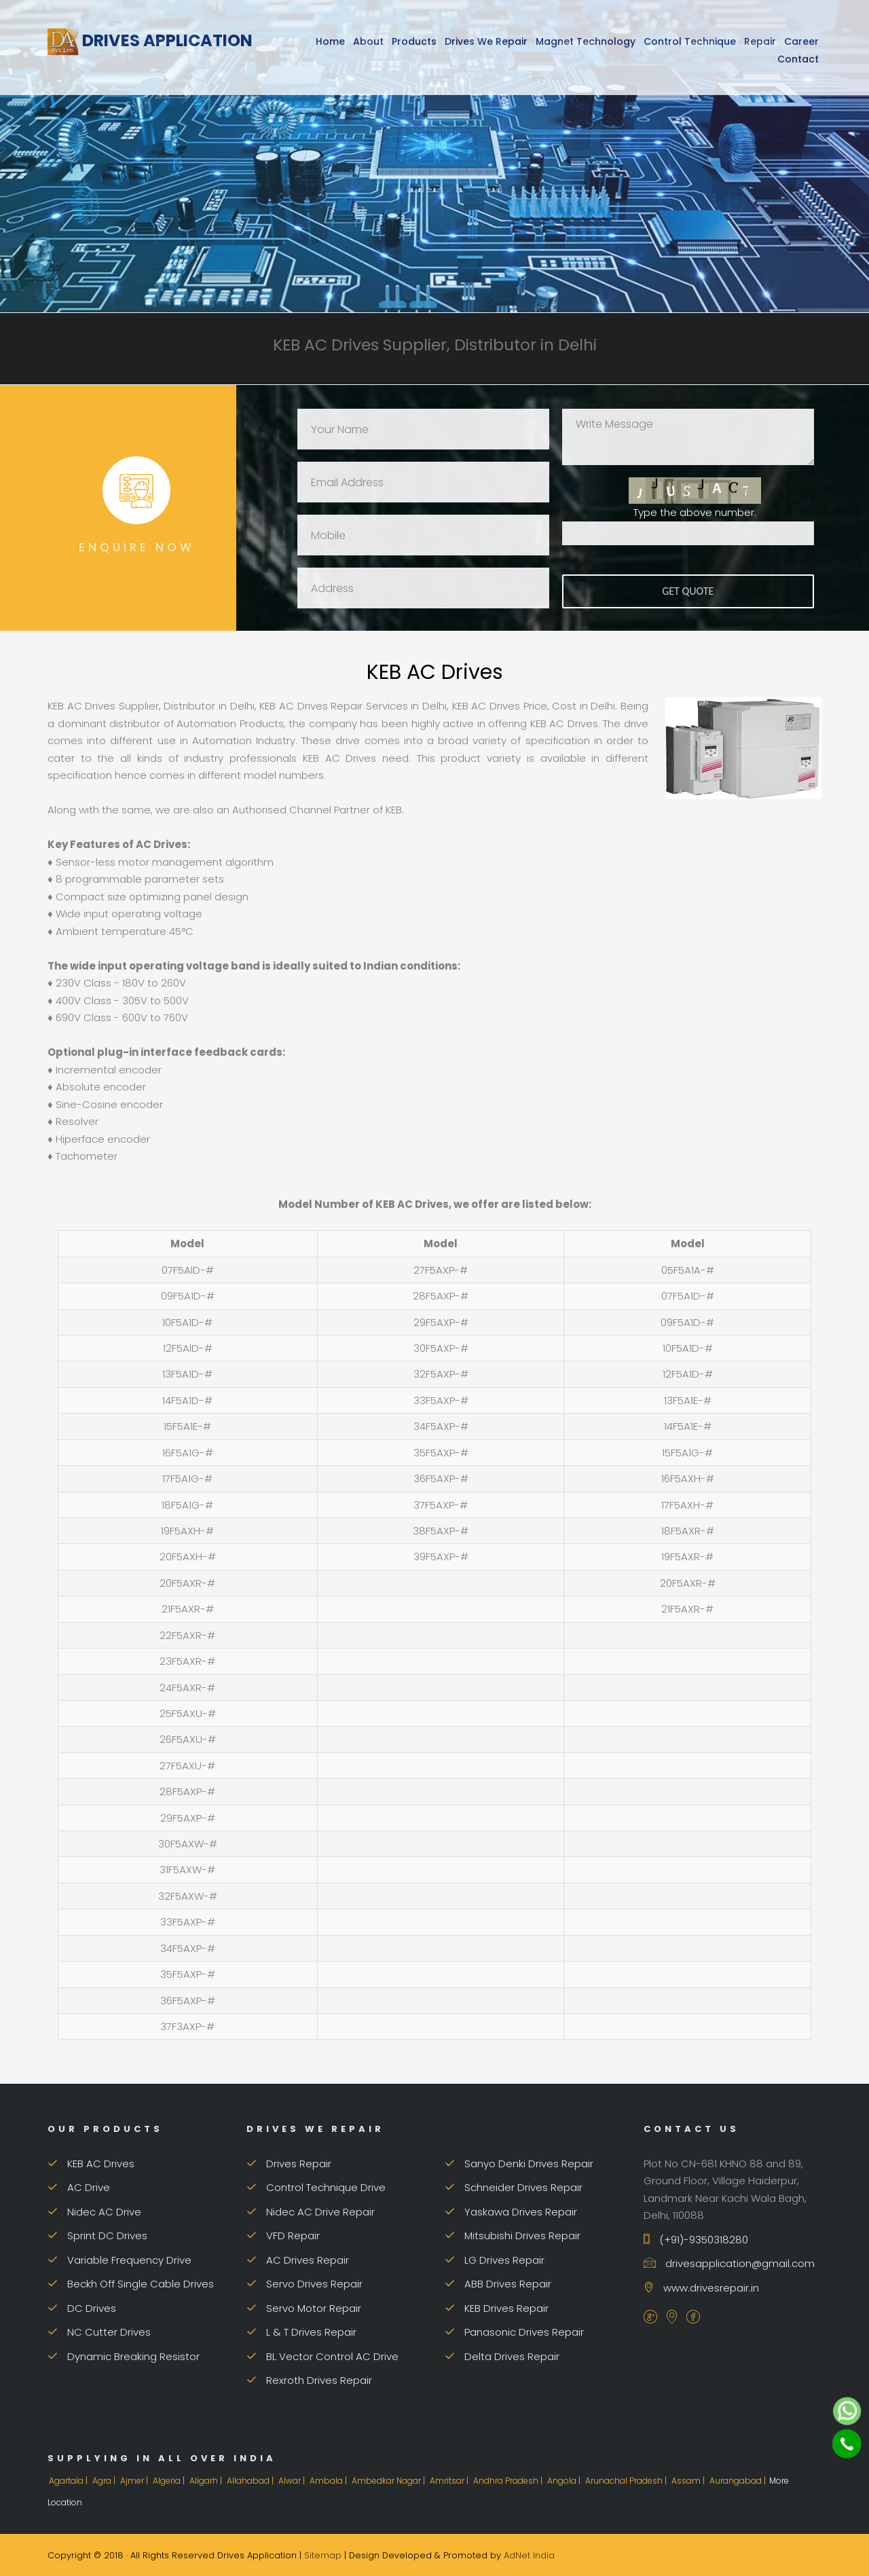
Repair (760, 41)
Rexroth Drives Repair (309, 2380)
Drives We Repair (486, 41)
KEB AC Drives (91, 2163)
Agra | (104, 2480)
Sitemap (322, 2555)
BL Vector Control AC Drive (322, 2356)
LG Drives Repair (494, 2260)
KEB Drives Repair (497, 2308)
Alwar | (292, 2480)
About (368, 41)
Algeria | (170, 2480)
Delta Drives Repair (502, 2356)
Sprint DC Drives (97, 2235)
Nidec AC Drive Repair (310, 2212)
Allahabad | (251, 2480)
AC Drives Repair (297, 2260)
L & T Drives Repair (301, 2332)
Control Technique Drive (316, 2187)
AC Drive (79, 2187)
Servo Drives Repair (304, 2284)
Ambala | (329, 2480)
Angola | (565, 2480)
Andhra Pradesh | (508, 2480)
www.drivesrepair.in (701, 2288)
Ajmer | (135, 2480)
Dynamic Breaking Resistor (124, 2356)
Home (330, 41)
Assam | (689, 2480)
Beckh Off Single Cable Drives (131, 2284)
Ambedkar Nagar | (389, 2480)
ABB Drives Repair (498, 2284)
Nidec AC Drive (94, 2212)
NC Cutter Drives (99, 2332)
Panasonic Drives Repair (514, 2332)
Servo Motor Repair (303, 2308)
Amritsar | (450, 2480)
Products (414, 41)
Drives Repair (288, 2163)
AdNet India (529, 2555)
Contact (798, 59)
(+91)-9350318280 (696, 2239)
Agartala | (69, 2480)
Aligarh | (206, 2480)
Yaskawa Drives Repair (511, 2212)
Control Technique (690, 41)
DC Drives (82, 2308)
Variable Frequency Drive (119, 2260)
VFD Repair (283, 2235)
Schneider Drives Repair (514, 2187)
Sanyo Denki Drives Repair (519, 2163)
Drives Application (150, 40)
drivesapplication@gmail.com (729, 2263)
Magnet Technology (585, 41)
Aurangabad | (738, 2480)
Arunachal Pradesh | (627, 2480)
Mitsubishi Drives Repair (512, 2235)
